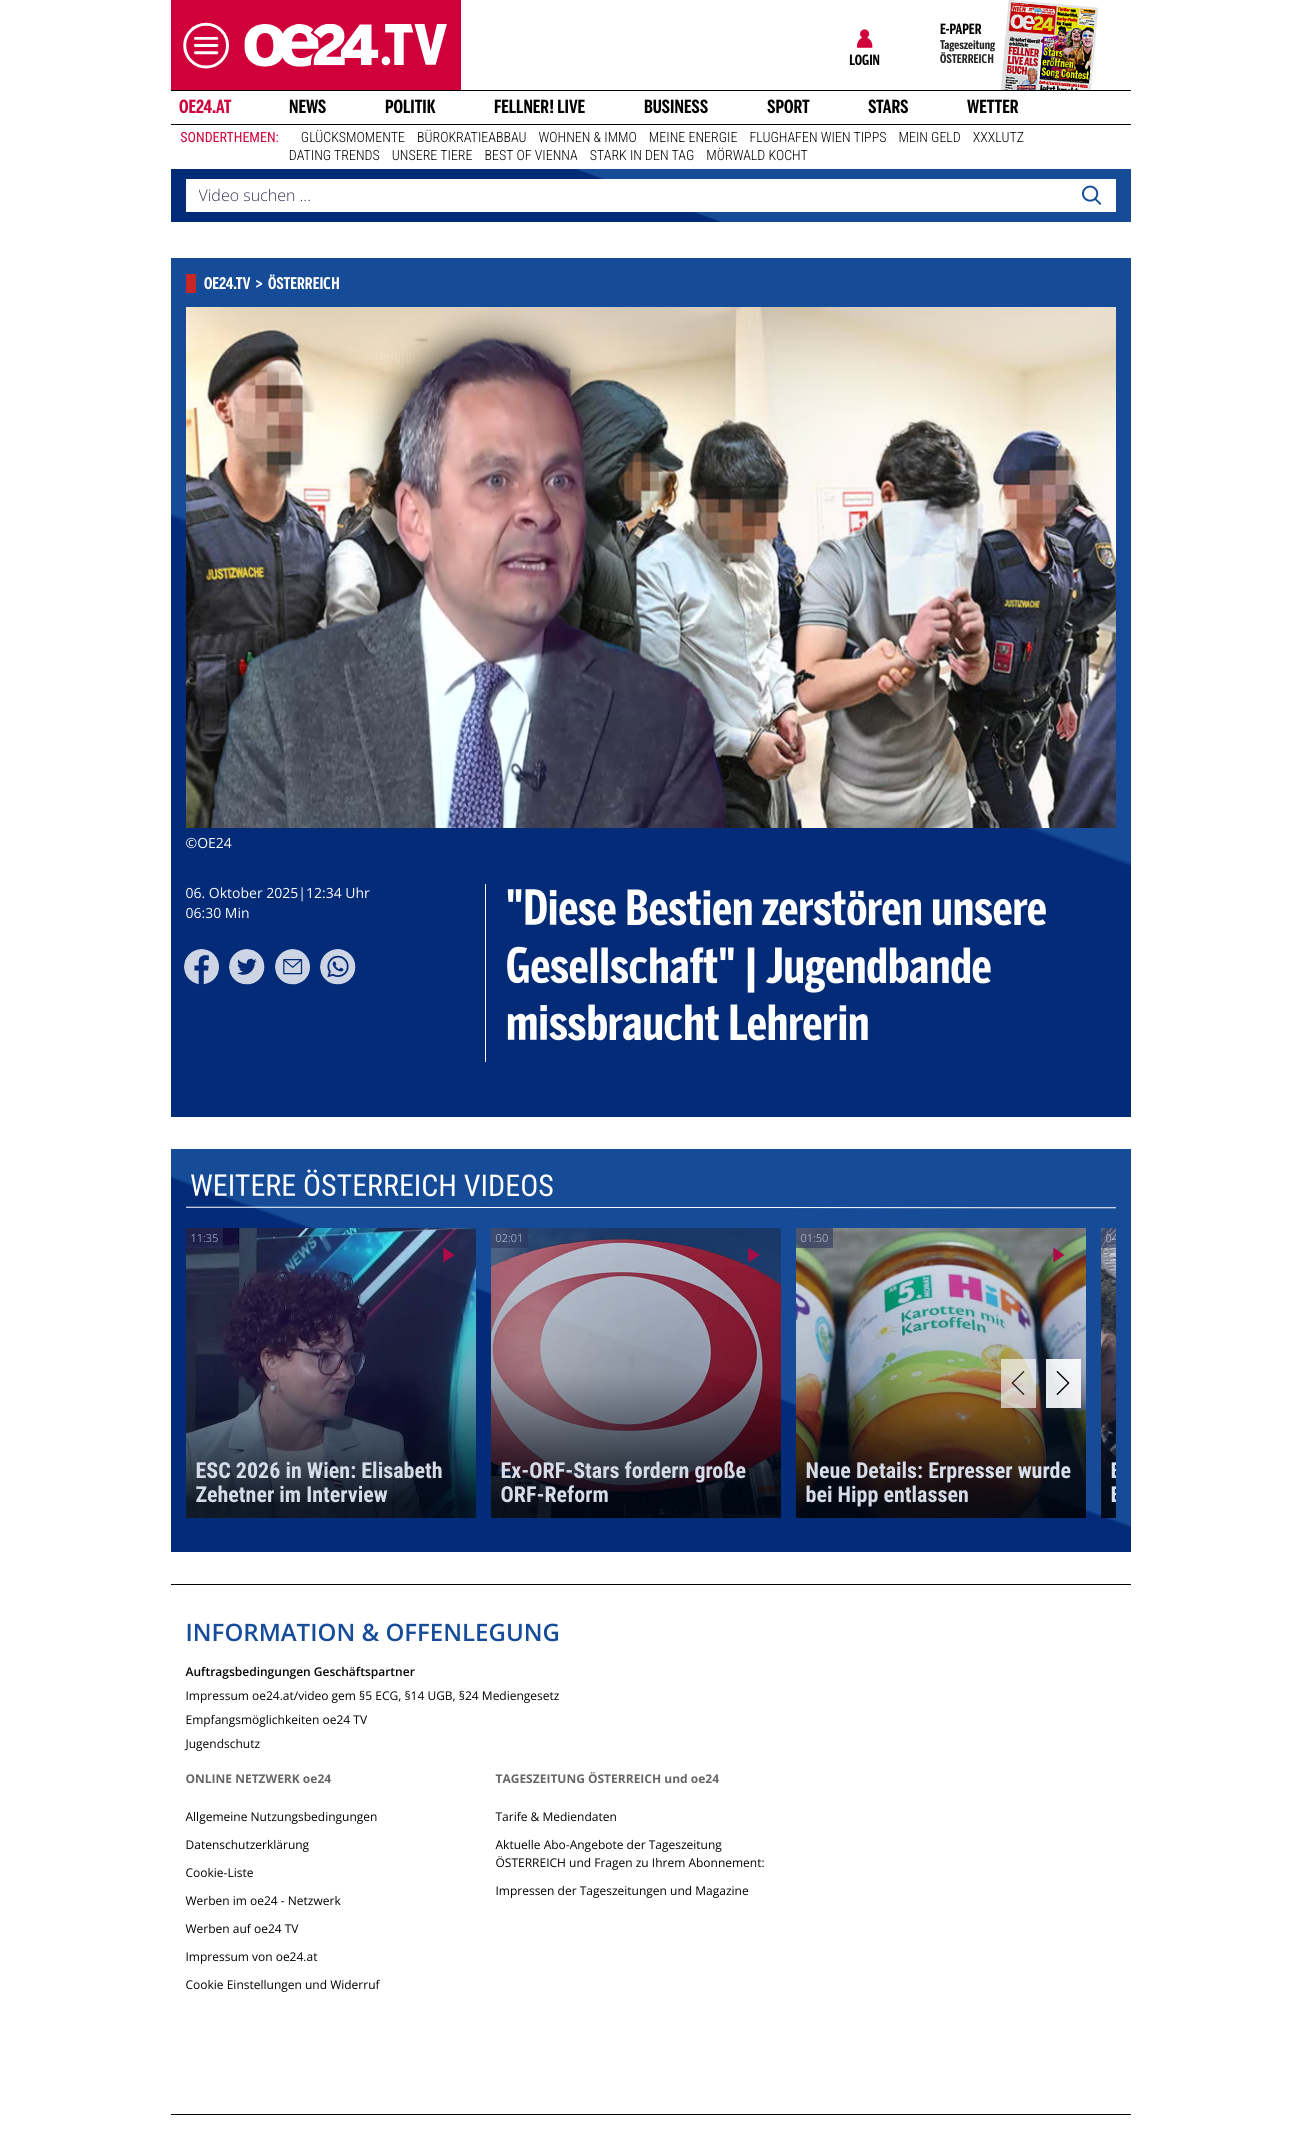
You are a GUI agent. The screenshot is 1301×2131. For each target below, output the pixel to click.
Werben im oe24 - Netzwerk (263, 1900)
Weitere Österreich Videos (371, 1186)
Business (676, 107)
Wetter (993, 107)
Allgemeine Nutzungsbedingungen (282, 1816)
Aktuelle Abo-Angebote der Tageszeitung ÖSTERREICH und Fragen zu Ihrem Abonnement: (629, 1853)
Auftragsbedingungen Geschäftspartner (300, 1670)
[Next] (1063, 1383)
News (307, 107)
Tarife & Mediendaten (555, 1816)
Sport (788, 107)
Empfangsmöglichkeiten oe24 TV (277, 1718)
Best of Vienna (531, 156)
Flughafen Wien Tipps (817, 138)
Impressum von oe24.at (252, 1956)
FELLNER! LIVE (539, 107)
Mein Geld (929, 138)
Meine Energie (693, 138)
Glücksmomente (353, 138)
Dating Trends (334, 156)
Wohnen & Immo (588, 138)
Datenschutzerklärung (248, 1844)
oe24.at (204, 107)
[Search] (1091, 196)
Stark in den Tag (642, 156)
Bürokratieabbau (472, 138)
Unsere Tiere (432, 156)
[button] (201, 45)
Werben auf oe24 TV (242, 1928)
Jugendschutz (223, 1742)
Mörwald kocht (757, 156)
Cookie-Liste (220, 1872)
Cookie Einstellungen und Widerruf (283, 1984)
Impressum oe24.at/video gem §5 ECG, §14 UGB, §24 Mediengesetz (373, 1694)
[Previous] (1018, 1383)
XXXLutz (998, 138)
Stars (888, 107)
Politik (410, 107)
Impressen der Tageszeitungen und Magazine (621, 1890)
